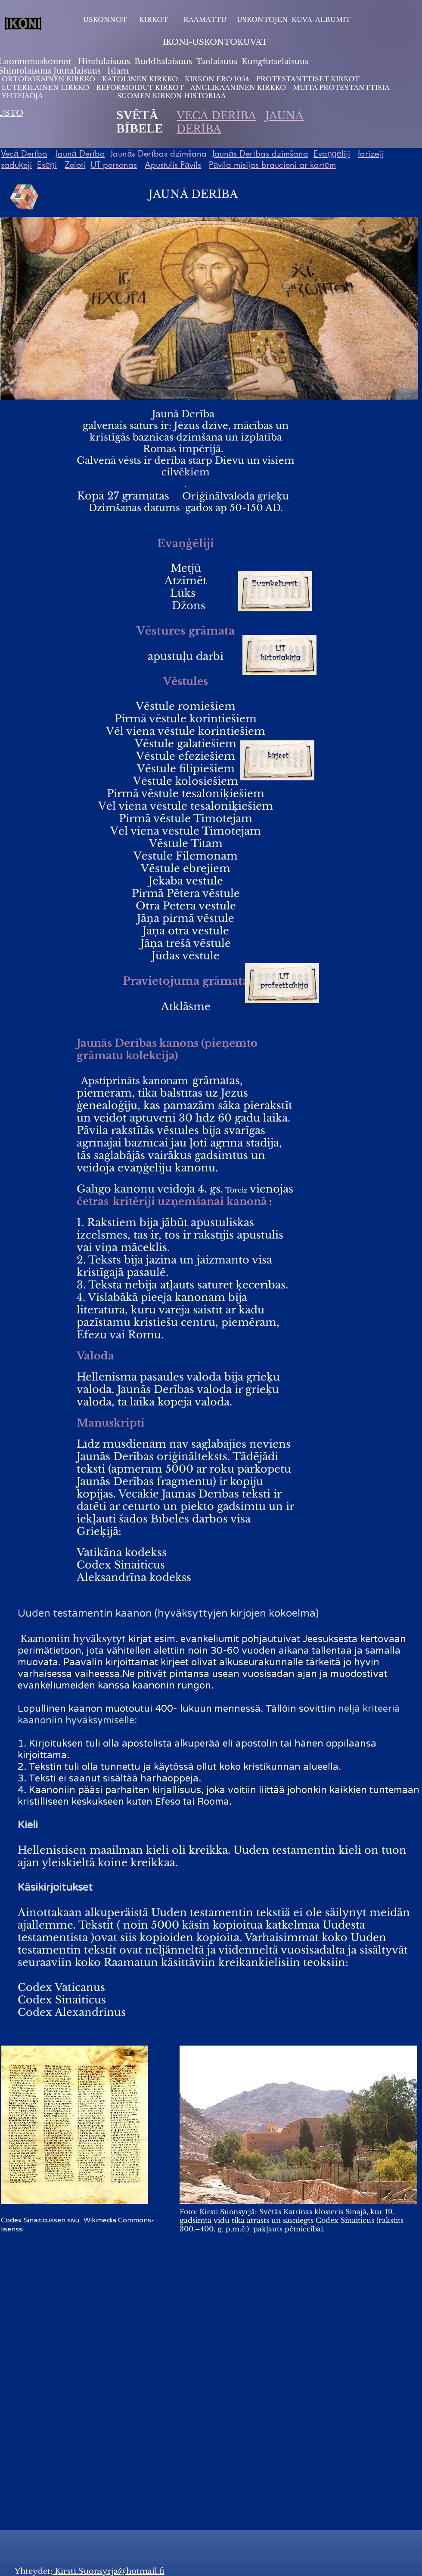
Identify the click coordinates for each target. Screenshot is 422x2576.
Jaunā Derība (80, 153)
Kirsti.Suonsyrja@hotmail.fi (108, 2571)
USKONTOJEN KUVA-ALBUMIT (294, 19)
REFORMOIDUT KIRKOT (140, 87)
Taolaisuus (216, 61)
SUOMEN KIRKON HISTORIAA (171, 96)
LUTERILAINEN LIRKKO (46, 87)
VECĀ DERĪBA (216, 115)
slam (119, 71)
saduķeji (16, 164)
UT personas (113, 164)
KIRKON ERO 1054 (217, 79)
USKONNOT (105, 19)
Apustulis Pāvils (173, 164)
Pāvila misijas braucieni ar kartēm (272, 164)
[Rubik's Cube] (24, 197)
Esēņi (47, 164)
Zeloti (75, 164)
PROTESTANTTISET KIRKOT (308, 79)
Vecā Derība (24, 153)
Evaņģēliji (331, 153)
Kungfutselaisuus (275, 61)
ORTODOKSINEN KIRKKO (49, 79)
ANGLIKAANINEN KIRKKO (238, 87)
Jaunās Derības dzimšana (260, 153)
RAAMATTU (205, 19)
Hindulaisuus (103, 61)
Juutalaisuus (77, 71)
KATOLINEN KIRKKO (141, 79)
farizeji (370, 153)
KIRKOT (154, 19)
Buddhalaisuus (163, 61)
